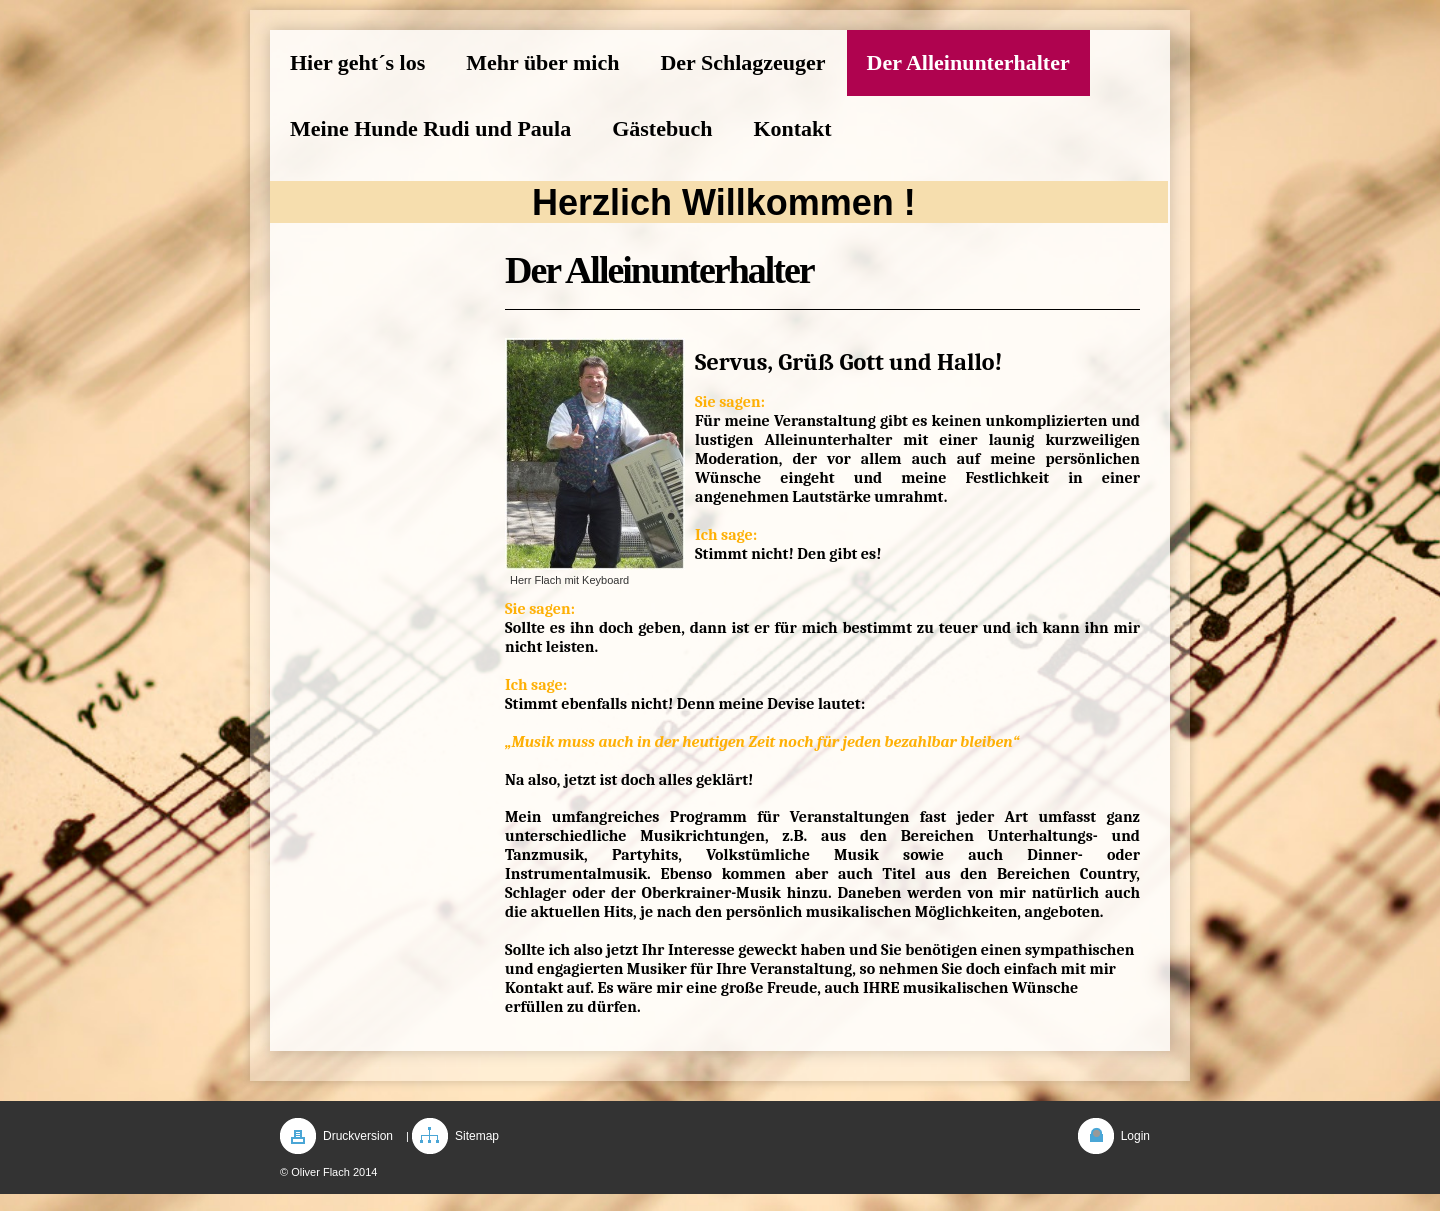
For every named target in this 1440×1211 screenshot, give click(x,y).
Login (1135, 1136)
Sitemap (477, 1136)
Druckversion (358, 1136)
